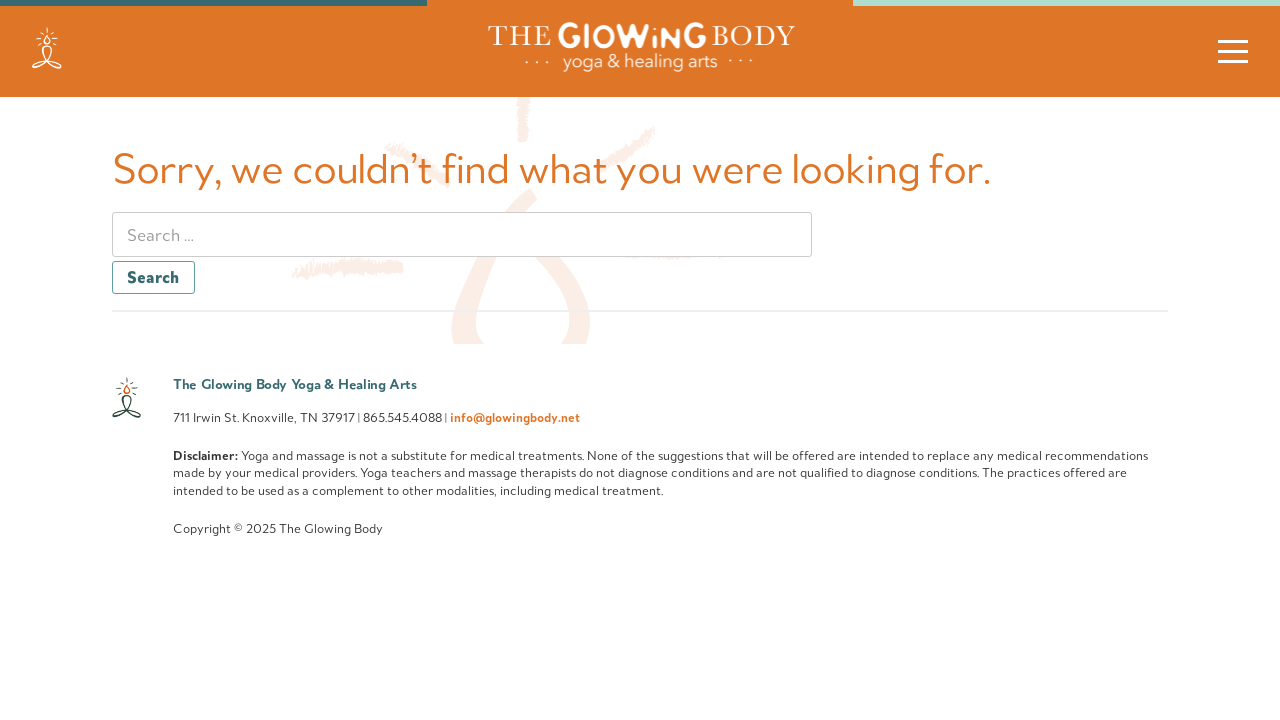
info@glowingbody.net (515, 417)
